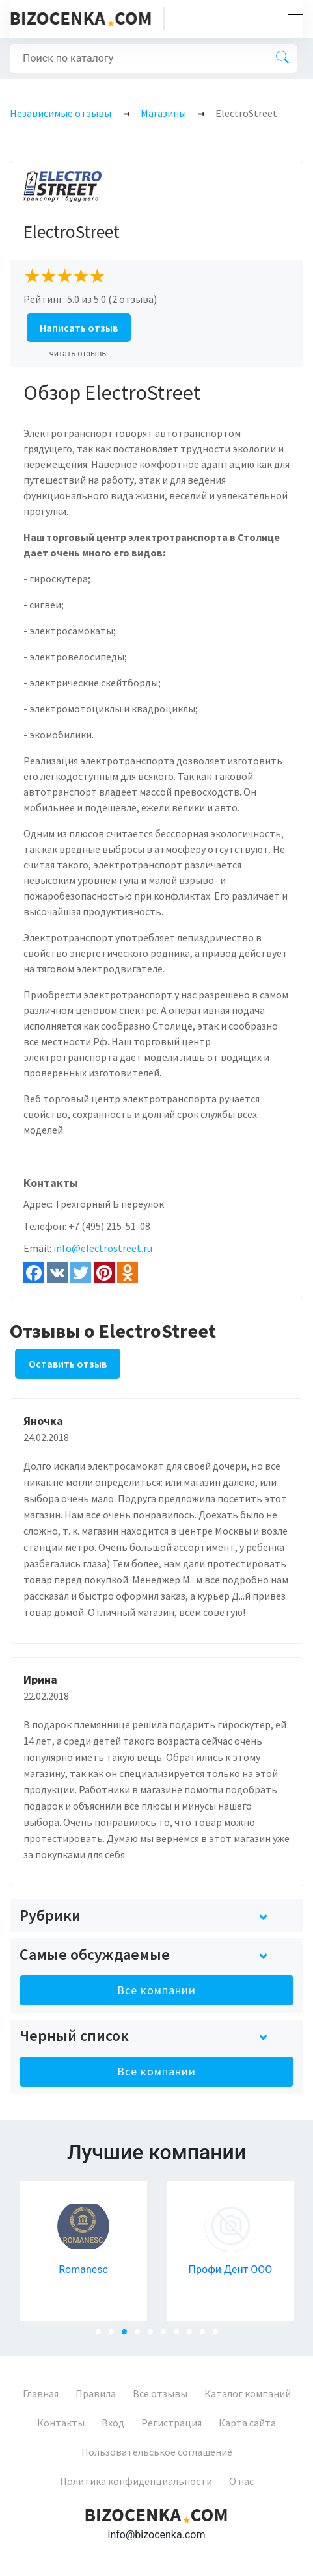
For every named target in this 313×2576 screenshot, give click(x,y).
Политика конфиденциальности (136, 2481)
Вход (113, 2422)
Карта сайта (247, 2422)
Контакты (61, 2422)
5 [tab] (154, 2335)
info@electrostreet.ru (102, 1248)
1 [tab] (102, 2335)
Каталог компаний (247, 2393)
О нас (241, 2481)
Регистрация (171, 2422)
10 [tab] (219, 2335)
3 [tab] (128, 2335)
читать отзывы (79, 353)
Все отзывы (160, 2393)
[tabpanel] (83, 2251)
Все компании (156, 1990)
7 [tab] (180, 2335)
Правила (95, 2393)
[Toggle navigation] (291, 19)
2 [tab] (115, 2335)
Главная (41, 2393)
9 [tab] (206, 2335)
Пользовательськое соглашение (156, 2451)
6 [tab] (167, 2335)
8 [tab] (193, 2335)
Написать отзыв (79, 327)
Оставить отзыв (68, 1363)
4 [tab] (141, 2335)
